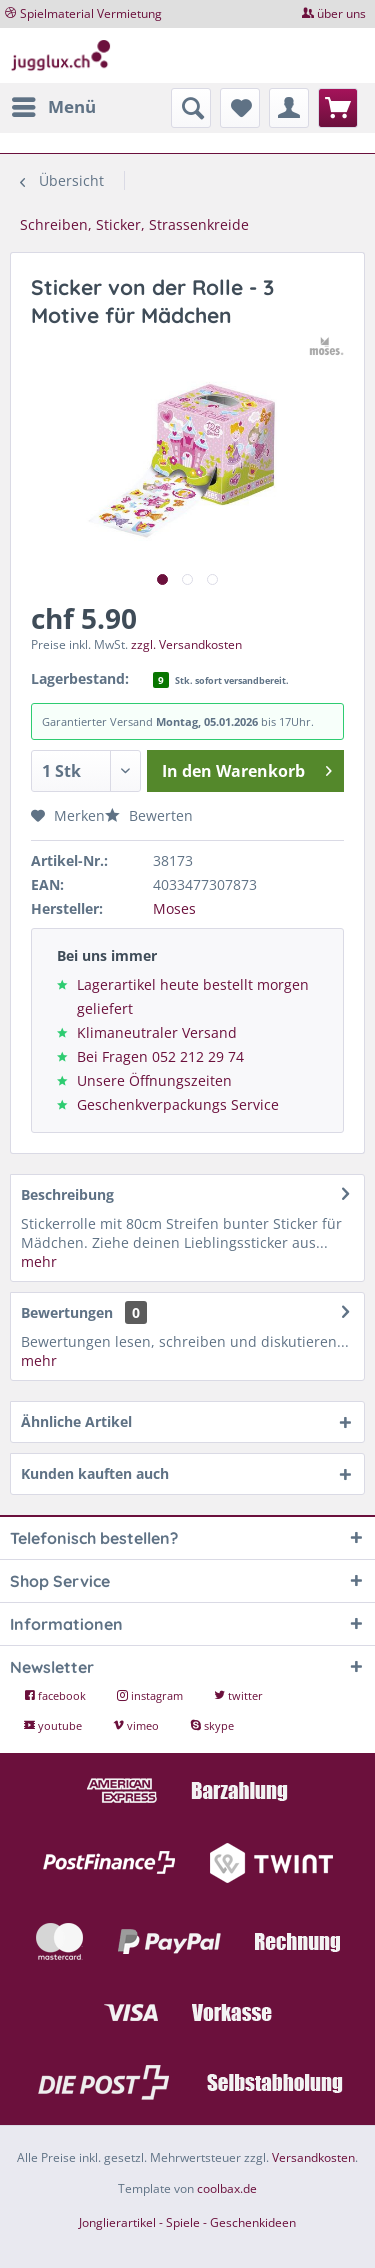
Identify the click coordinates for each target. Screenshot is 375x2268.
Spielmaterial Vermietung (91, 13)
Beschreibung (67, 1194)
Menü (54, 104)
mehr (39, 1261)
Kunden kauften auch (95, 1473)
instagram (151, 1695)
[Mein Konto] (289, 108)
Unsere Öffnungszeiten (154, 1080)
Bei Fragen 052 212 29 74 (160, 1056)
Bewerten (149, 815)
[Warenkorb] (338, 108)
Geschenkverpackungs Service (178, 1104)
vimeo (137, 1725)
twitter (238, 1695)
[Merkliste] (240, 108)
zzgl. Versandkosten (186, 644)
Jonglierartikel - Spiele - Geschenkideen (187, 2222)
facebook (56, 1695)
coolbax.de (227, 2188)
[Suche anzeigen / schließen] (191, 108)
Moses (174, 908)
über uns (341, 13)
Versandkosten (313, 2157)
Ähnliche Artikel (76, 1421)
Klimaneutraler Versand (157, 1032)
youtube (54, 1725)
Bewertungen (67, 1312)
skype (212, 1725)
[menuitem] (53, 107)
